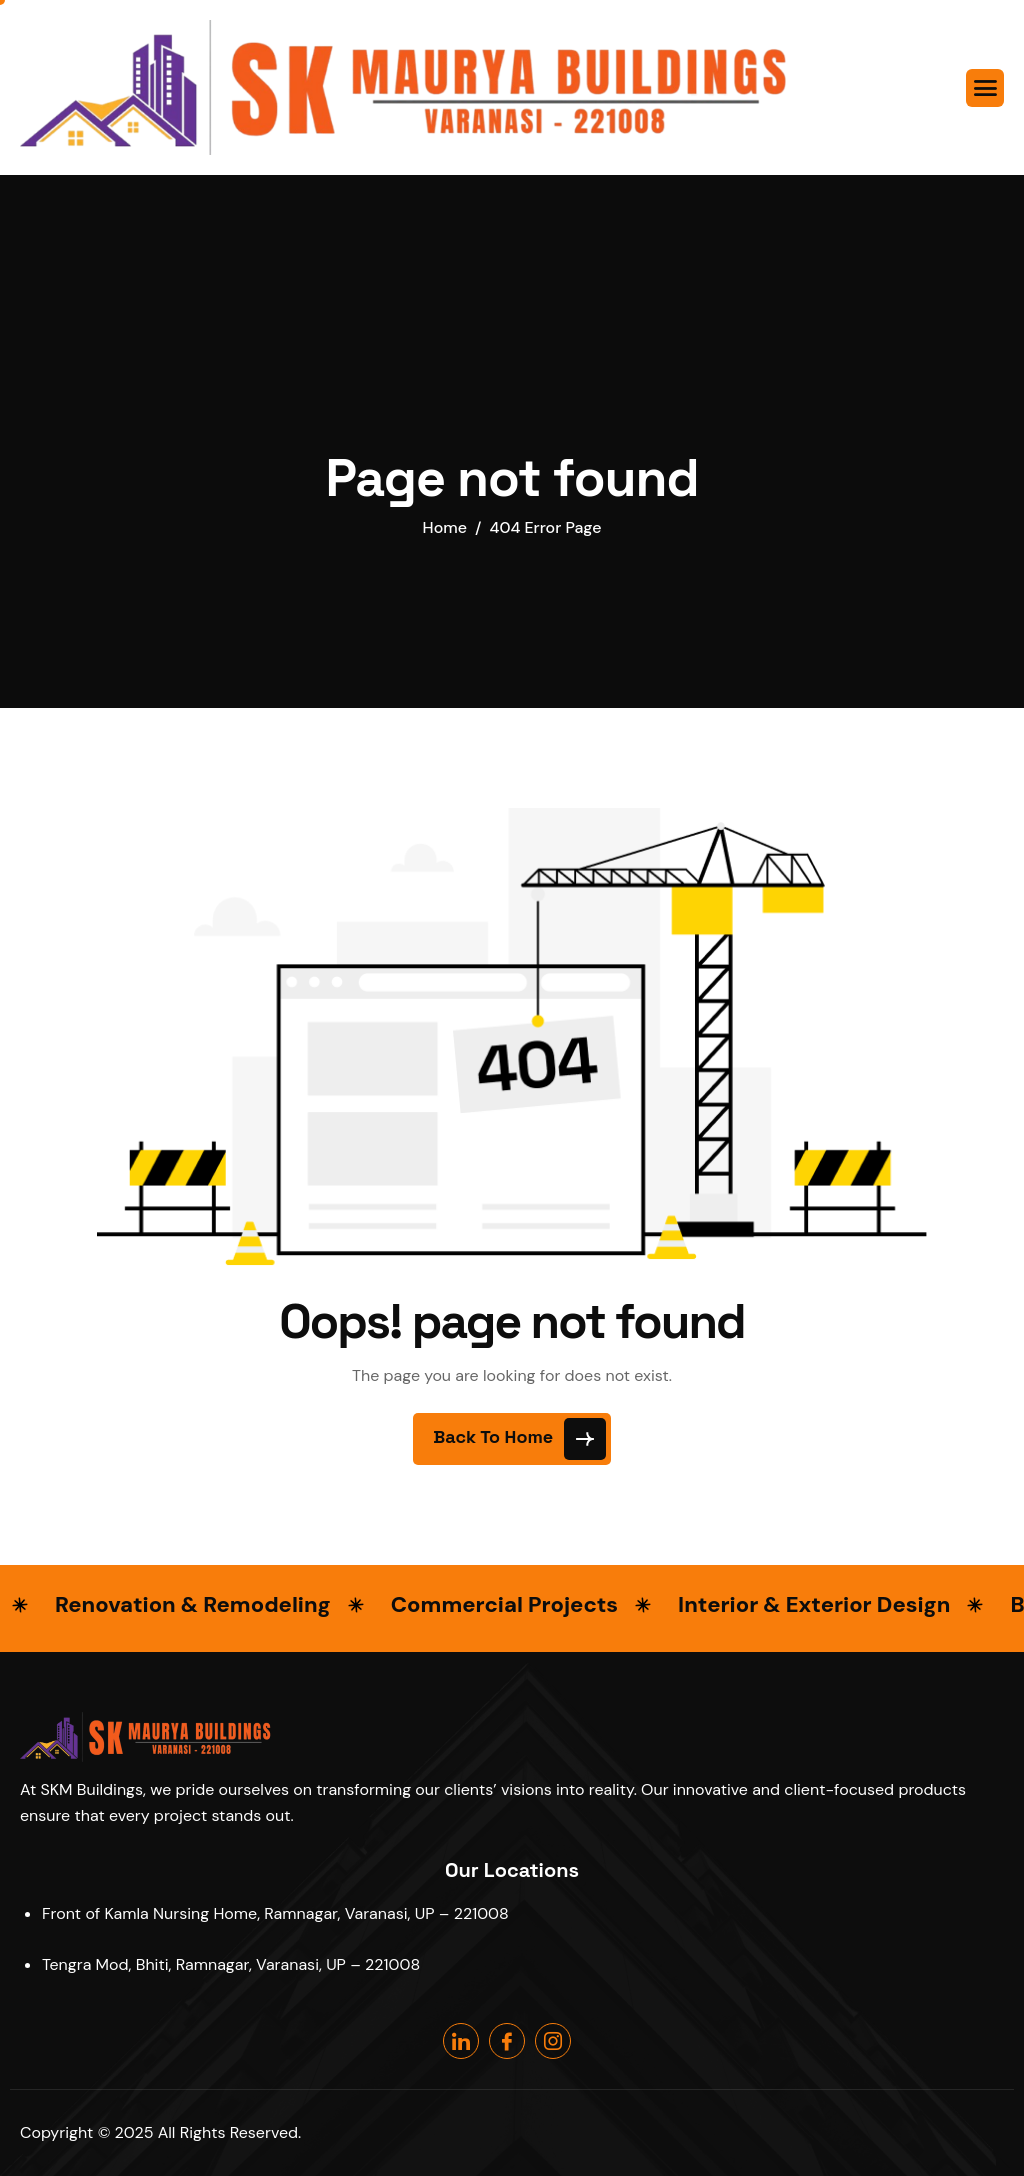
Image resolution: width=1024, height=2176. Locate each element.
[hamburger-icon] (985, 88)
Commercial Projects (504, 1604)
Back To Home (519, 1439)
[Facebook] (507, 2041)
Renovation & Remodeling (193, 1604)
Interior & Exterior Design (814, 1604)
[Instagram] (553, 2041)
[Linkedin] (461, 2041)
